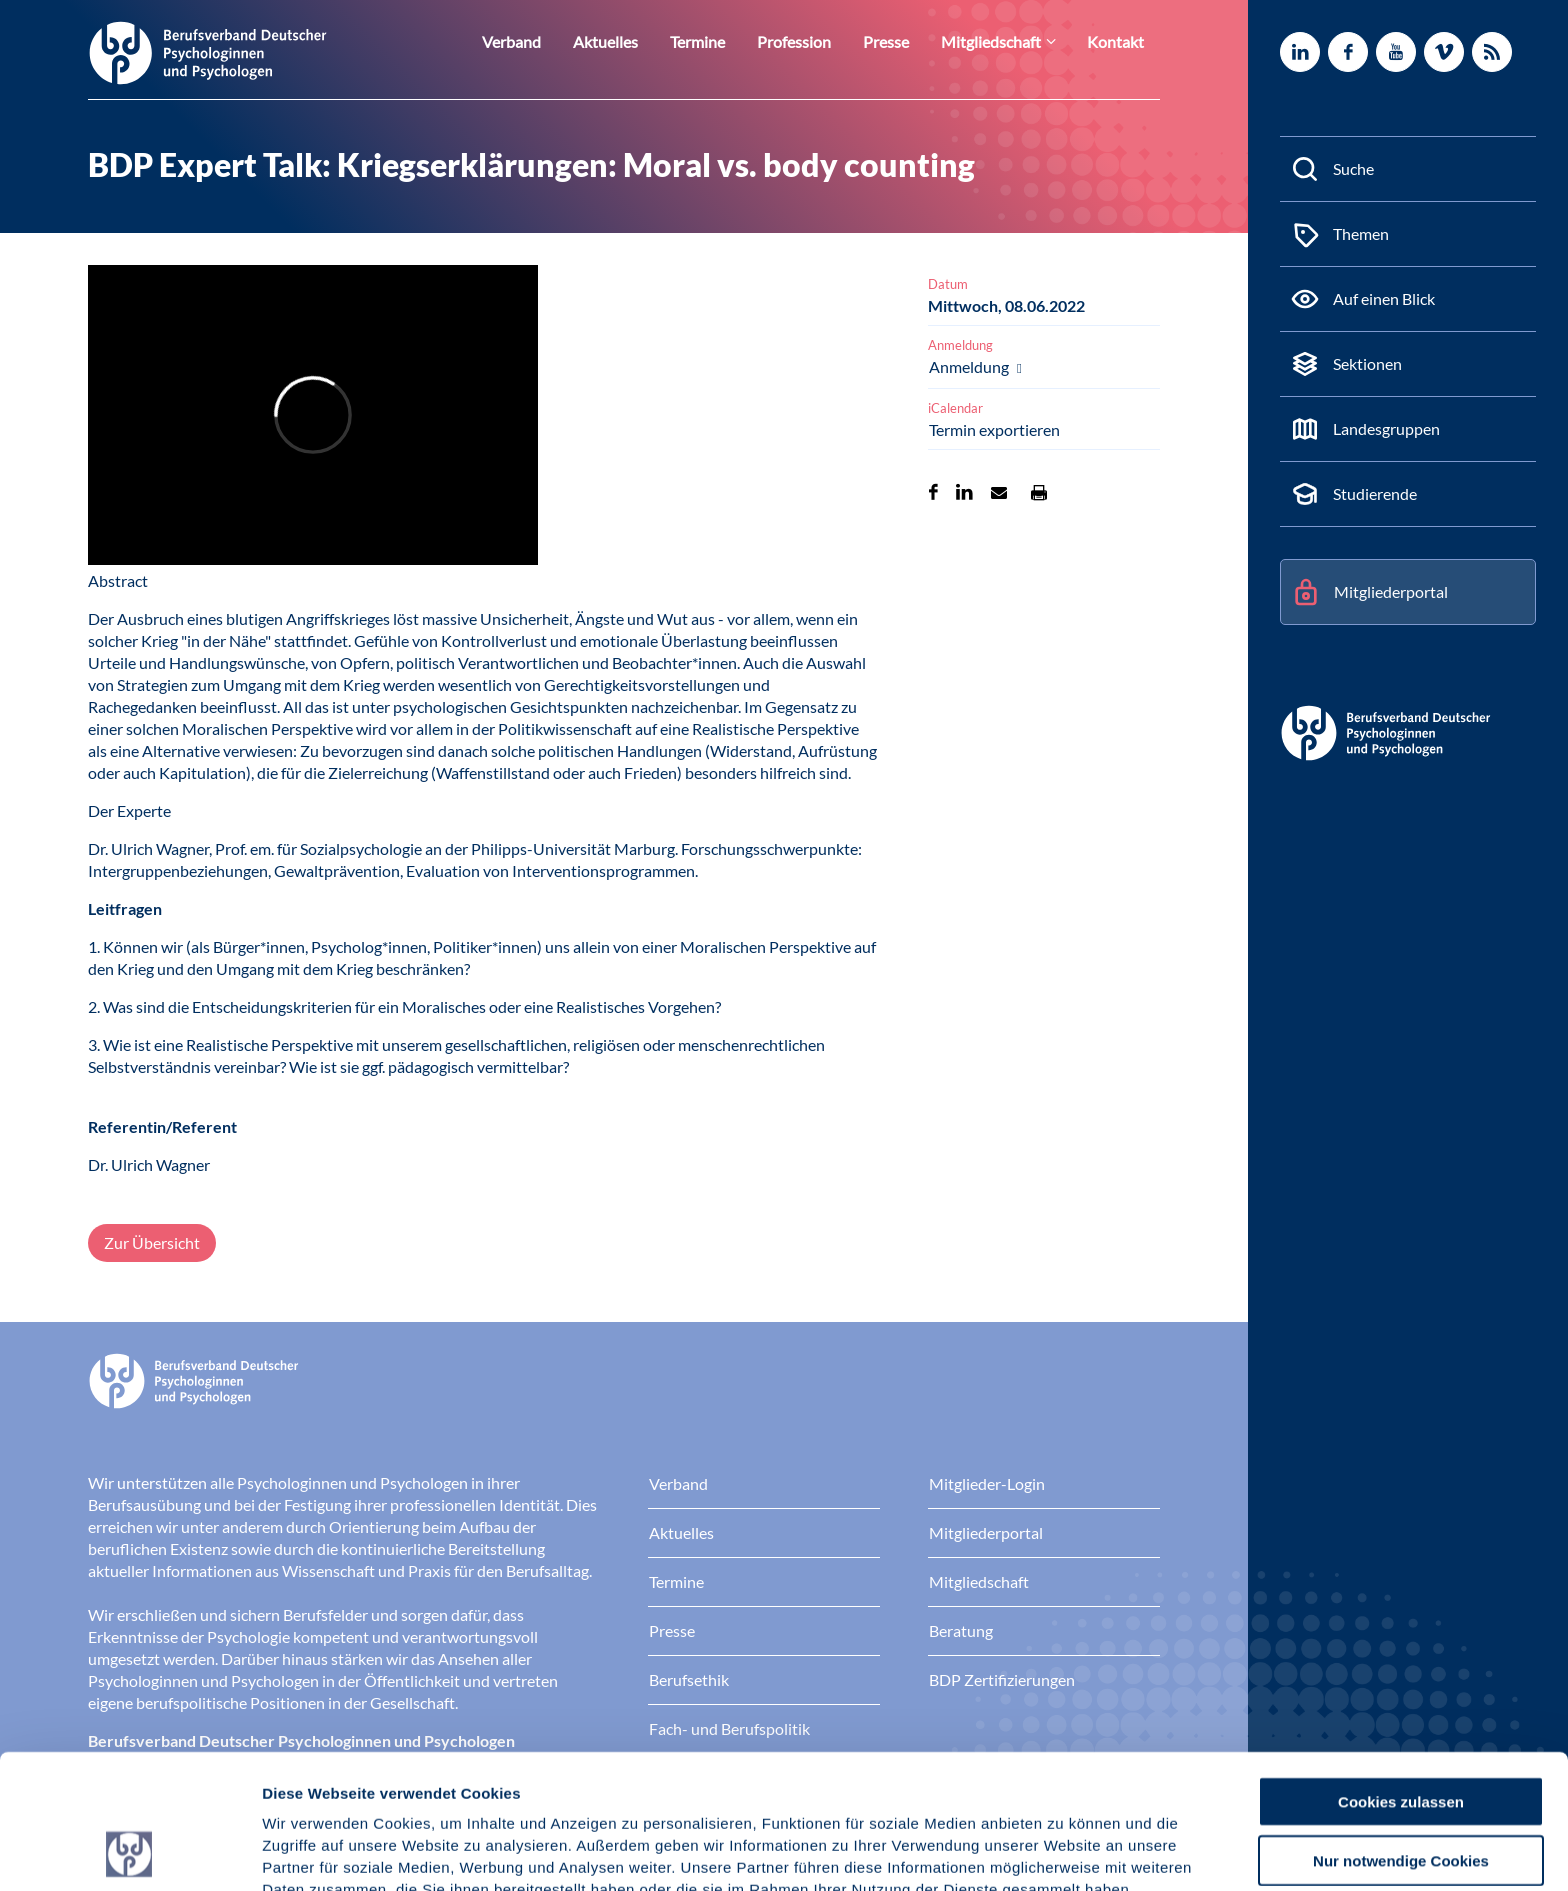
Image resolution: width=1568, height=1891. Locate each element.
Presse (906, 41)
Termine (730, 41)
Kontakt (1119, 41)
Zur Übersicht (152, 1242)
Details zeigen (1064, 1851)
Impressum (305, 1786)
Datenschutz (410, 1786)
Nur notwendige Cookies (1401, 1734)
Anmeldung (970, 366)
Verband (556, 41)
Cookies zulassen (1401, 1675)
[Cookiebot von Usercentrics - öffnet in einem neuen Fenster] (129, 1852)
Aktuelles (644, 41)
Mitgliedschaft (1004, 41)
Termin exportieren (994, 429)
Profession (820, 41)
